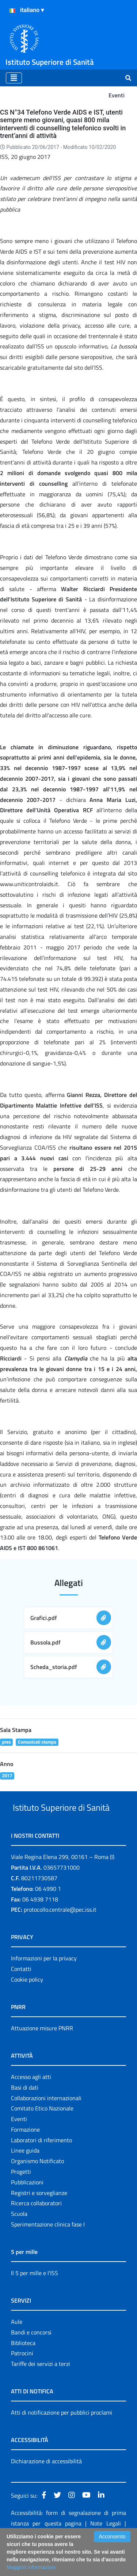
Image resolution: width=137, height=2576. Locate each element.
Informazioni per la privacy (44, 1985)
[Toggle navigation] (14, 77)
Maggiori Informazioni (31, 2567)
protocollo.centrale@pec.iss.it (60, 1937)
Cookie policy (27, 2006)
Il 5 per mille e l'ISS (34, 2300)
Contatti (21, 1996)
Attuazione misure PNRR (42, 2055)
